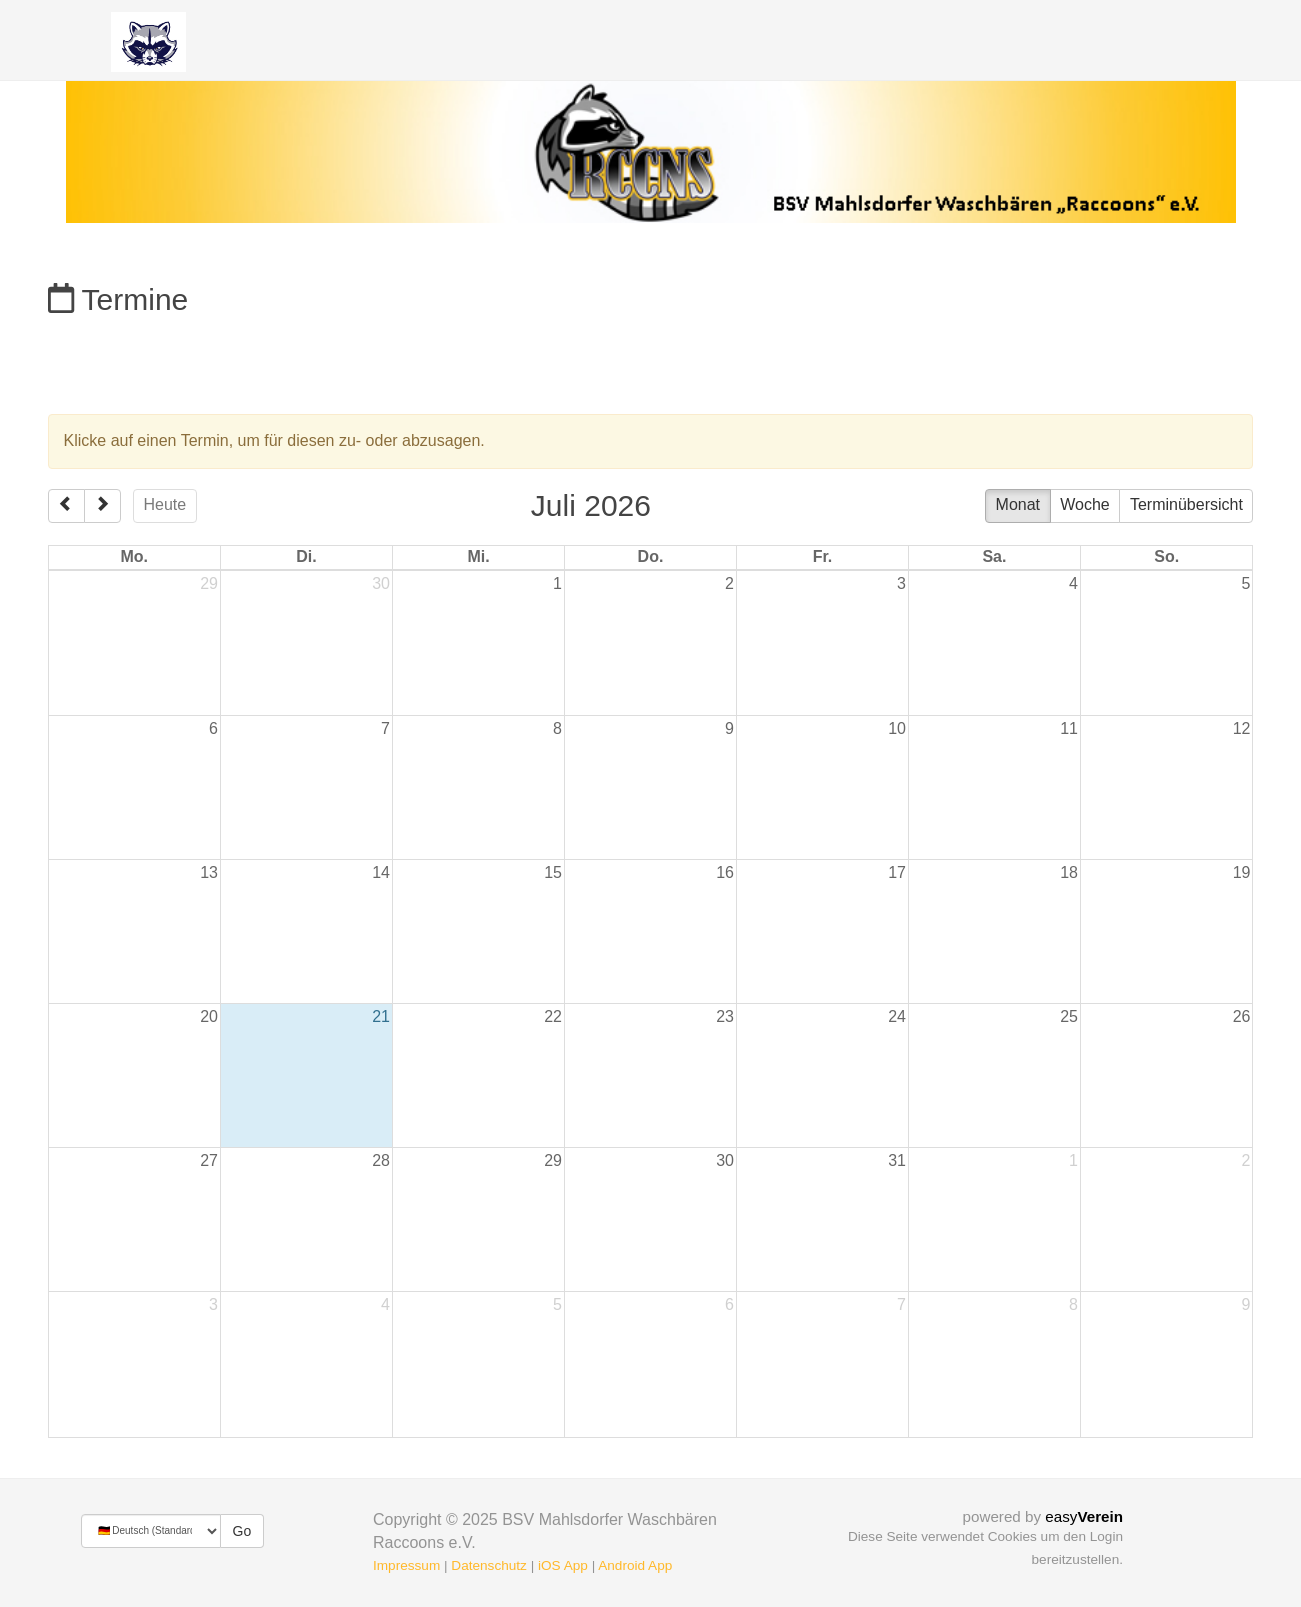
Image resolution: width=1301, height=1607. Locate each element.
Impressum (406, 1565)
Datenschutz (489, 1565)
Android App (635, 1565)
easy (1084, 1516)
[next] (102, 506)
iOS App (563, 1565)
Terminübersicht (1186, 504)
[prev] (66, 506)
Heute (165, 504)
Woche (1085, 504)
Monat (1018, 504)
